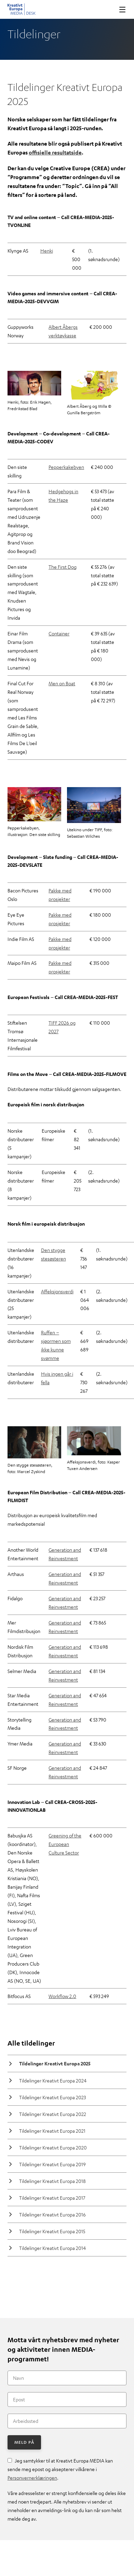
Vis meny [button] (120, 9)
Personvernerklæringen (32, 2477)
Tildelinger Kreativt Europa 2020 (53, 2147)
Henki (46, 250)
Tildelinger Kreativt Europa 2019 (52, 2164)
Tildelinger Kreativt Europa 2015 (52, 2231)
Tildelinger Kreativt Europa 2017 (52, 2198)
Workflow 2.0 (62, 1996)
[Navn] (67, 2378)
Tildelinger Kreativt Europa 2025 (55, 2063)
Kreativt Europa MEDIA (22, 9)
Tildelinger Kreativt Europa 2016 (52, 2214)
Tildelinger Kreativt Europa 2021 (52, 2131)
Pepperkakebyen (66, 467)
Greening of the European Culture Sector (65, 1844)
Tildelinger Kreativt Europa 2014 (52, 2248)
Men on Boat (62, 683)
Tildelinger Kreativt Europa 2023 (52, 2097)
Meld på (24, 2442)
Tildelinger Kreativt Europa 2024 (52, 2080)
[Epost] (67, 2399)
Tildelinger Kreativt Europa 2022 (52, 2114)
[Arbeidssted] (67, 2421)
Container (59, 633)
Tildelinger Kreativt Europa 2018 (52, 2181)
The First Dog (63, 567)
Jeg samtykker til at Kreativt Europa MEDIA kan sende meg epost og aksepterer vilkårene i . (60, 2469)
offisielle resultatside (55, 152)
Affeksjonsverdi (57, 1291)
